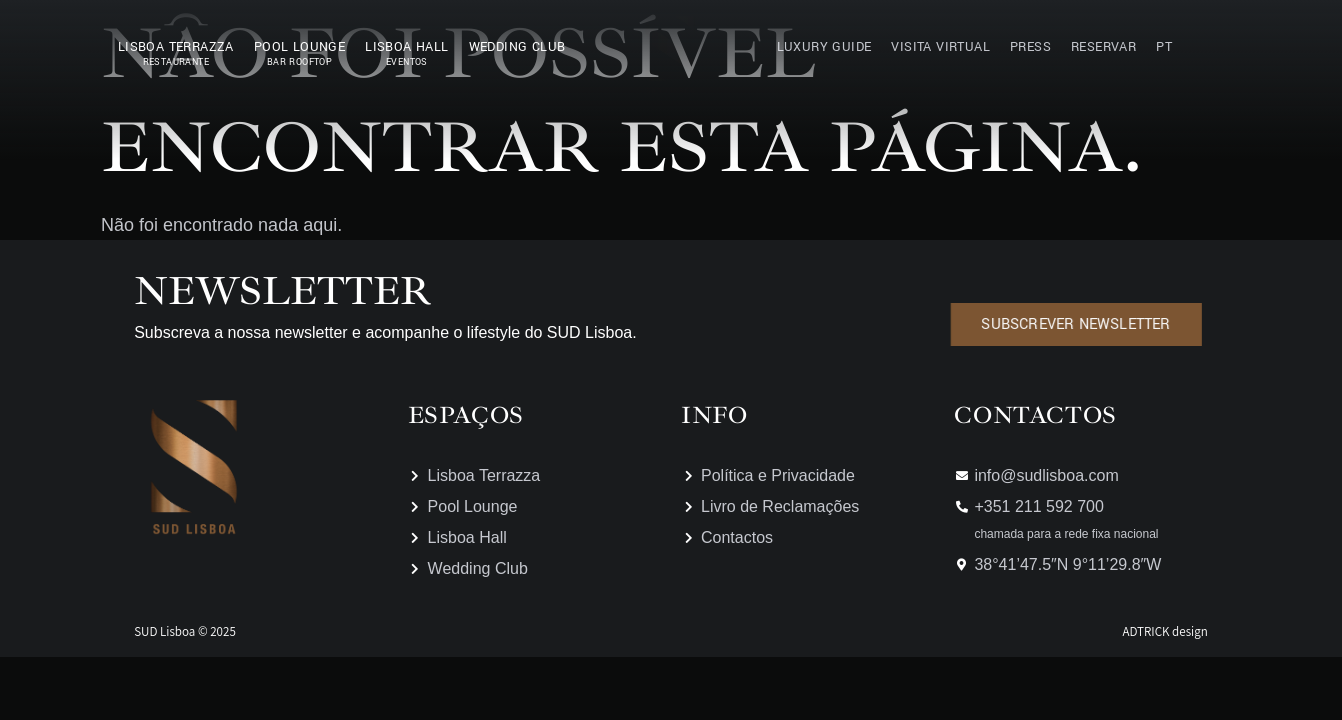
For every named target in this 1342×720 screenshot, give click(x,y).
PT (1164, 47)
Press (1030, 47)
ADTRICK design (1164, 631)
